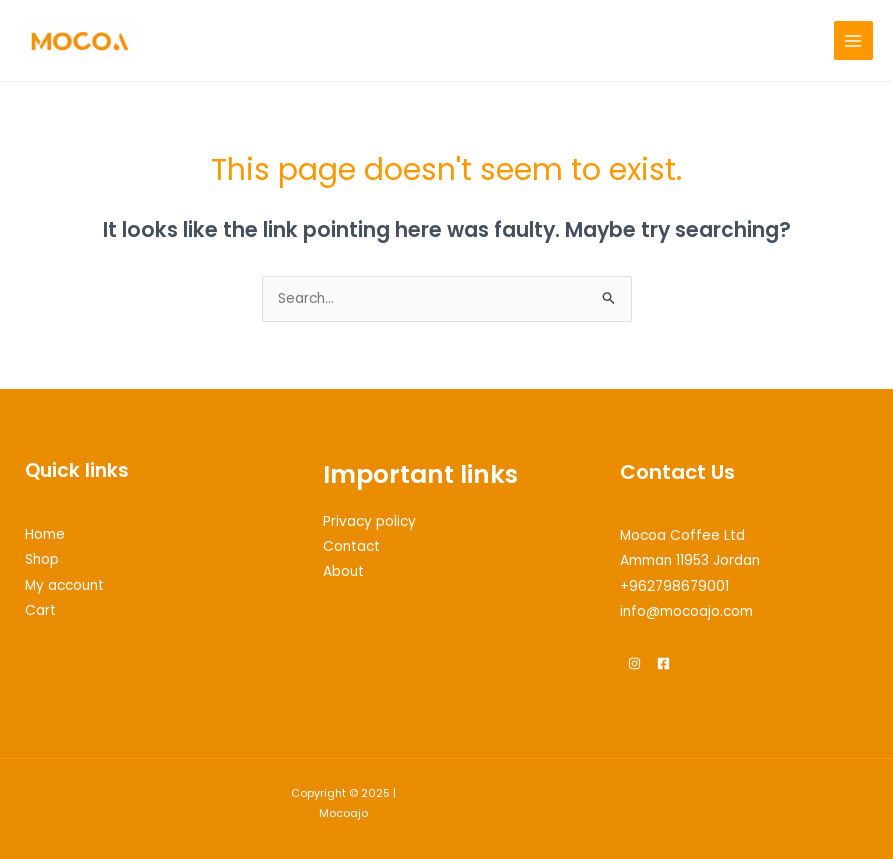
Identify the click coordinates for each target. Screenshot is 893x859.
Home (45, 534)
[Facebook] (663, 663)
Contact (351, 546)
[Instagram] (634, 663)
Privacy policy (369, 521)
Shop (42, 559)
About (343, 571)
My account (64, 585)
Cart (40, 610)
